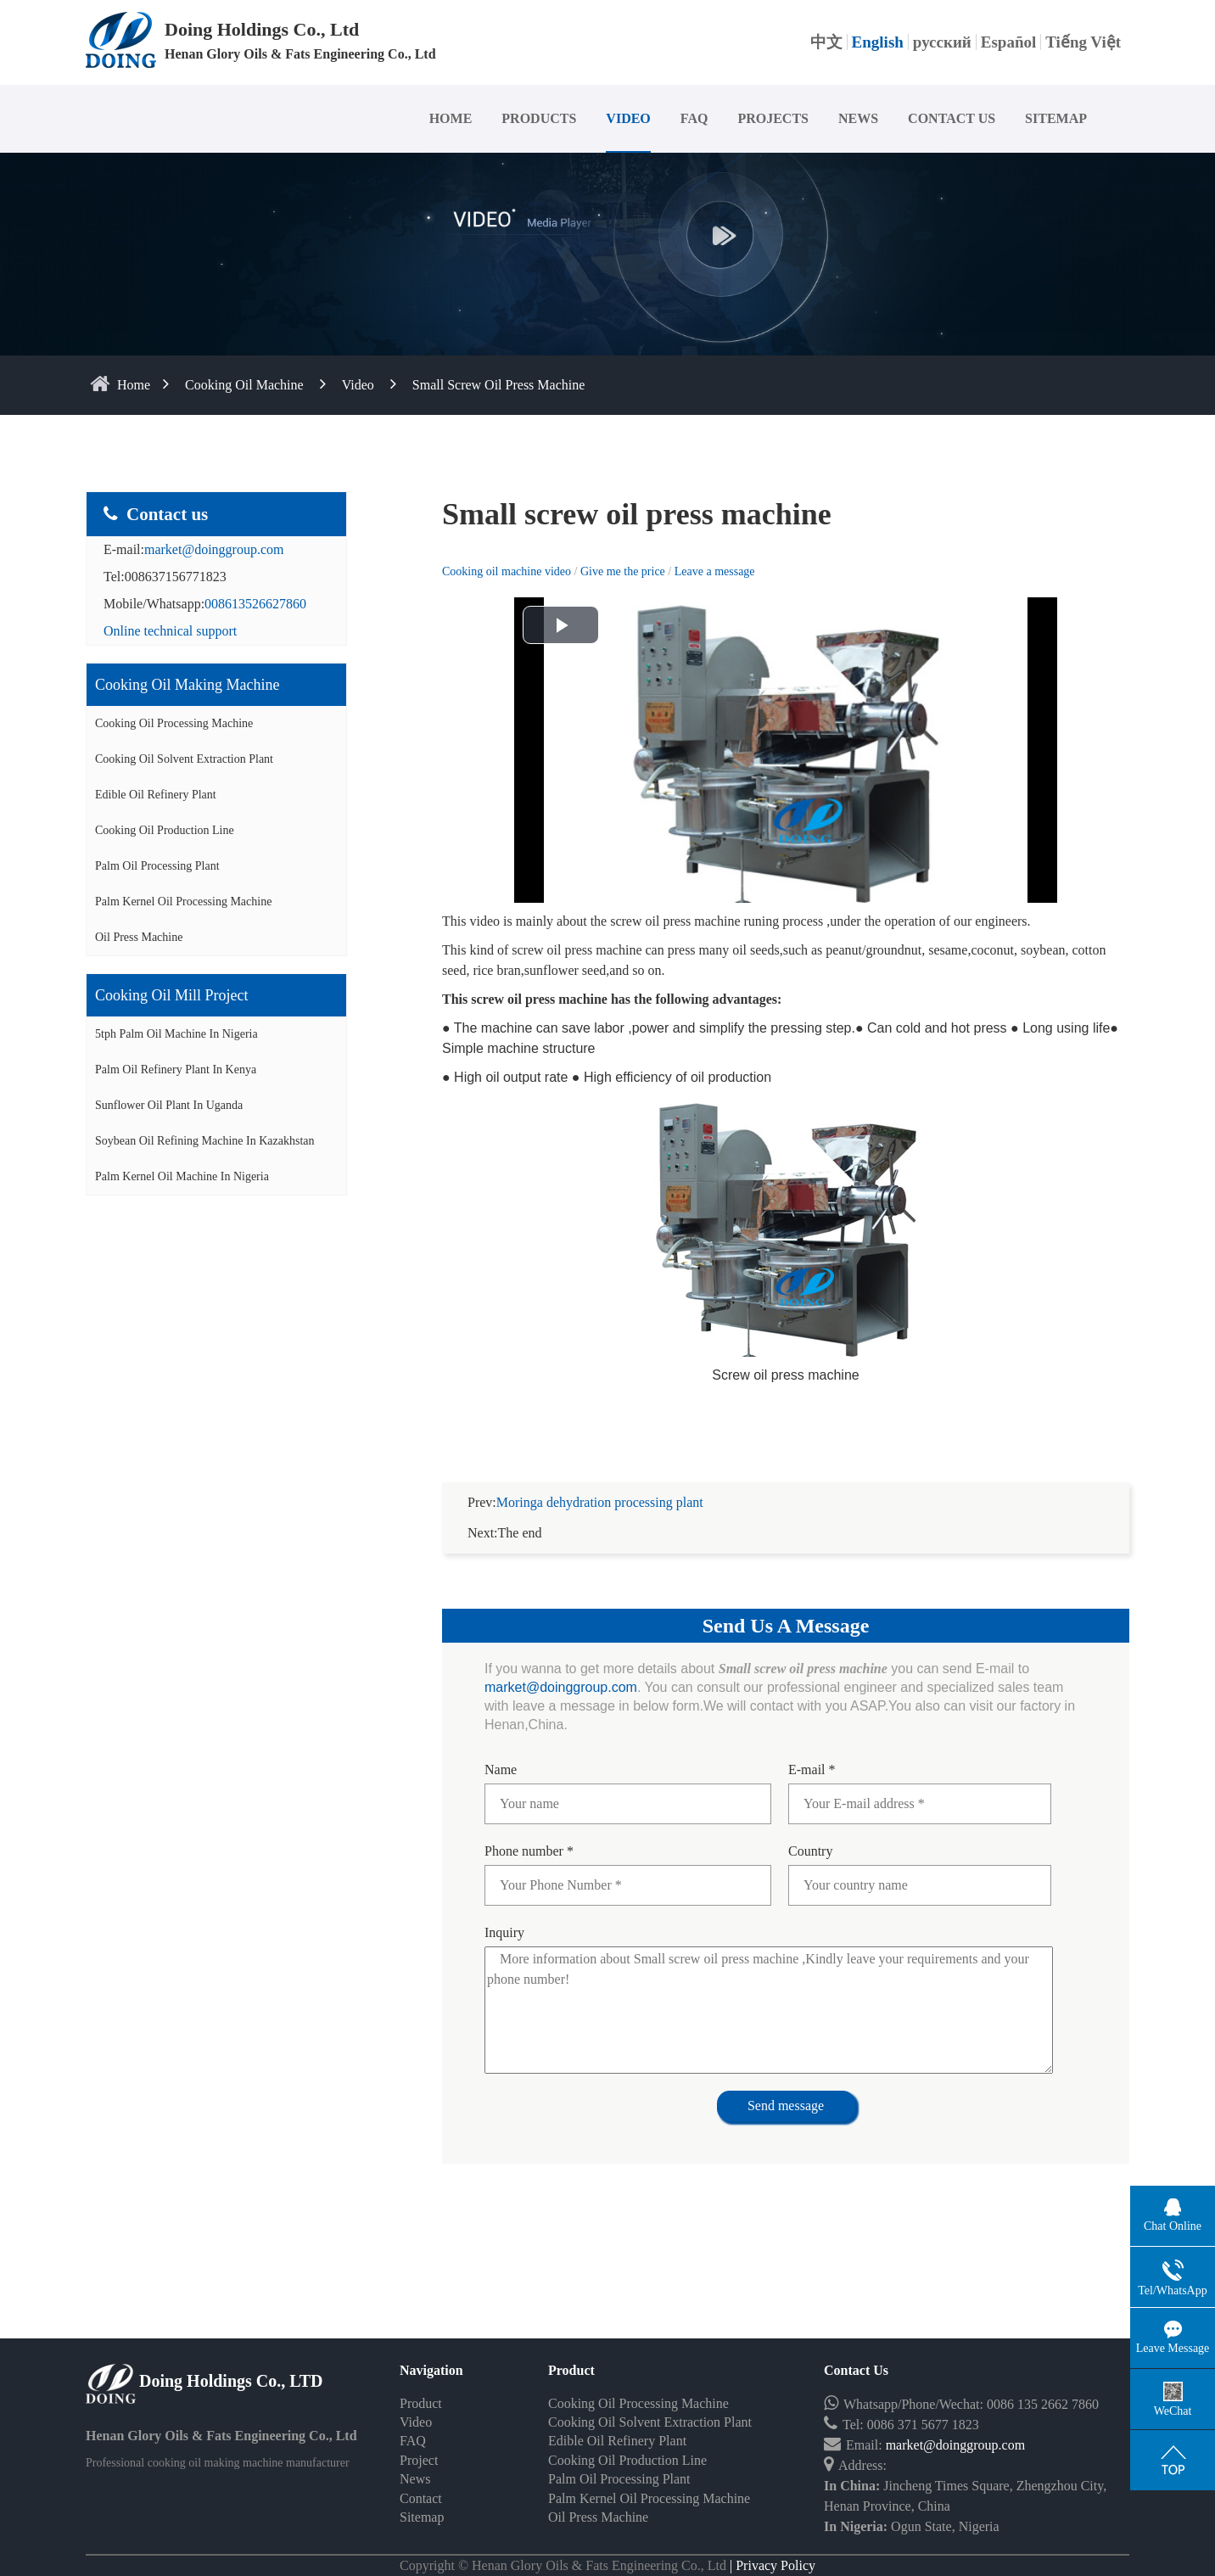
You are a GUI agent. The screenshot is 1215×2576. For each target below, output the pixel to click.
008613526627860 (255, 603)
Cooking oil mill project (172, 995)
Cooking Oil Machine (244, 385)
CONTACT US (951, 118)
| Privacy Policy (770, 2545)
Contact (421, 2478)
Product (421, 2383)
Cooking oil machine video (506, 571)
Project (419, 2440)
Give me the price (624, 571)
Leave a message (715, 571)
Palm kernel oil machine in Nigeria (182, 1176)
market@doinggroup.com (213, 549)
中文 (826, 42)
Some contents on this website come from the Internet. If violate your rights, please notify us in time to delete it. (607, 2565)
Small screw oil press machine (498, 385)
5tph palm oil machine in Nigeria (176, 1034)
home (133, 385)
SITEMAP (1056, 118)
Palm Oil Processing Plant (157, 866)
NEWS (858, 118)
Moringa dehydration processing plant (599, 1482)
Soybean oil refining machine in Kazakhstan (205, 1140)
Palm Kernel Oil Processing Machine (183, 901)
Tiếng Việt (1083, 42)
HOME (451, 118)
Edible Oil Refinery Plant (155, 794)
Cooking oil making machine (187, 684)
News (415, 2458)
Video (358, 385)
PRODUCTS (538, 118)
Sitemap (422, 2496)
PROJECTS (773, 118)
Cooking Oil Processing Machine (174, 723)
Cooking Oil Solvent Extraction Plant (184, 759)
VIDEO (628, 118)
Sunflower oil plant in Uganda (169, 1105)
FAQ (694, 118)
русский (942, 42)
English (878, 42)
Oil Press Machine (138, 937)
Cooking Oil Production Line (164, 830)
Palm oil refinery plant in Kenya (175, 1069)
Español (1008, 42)
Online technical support (170, 631)
